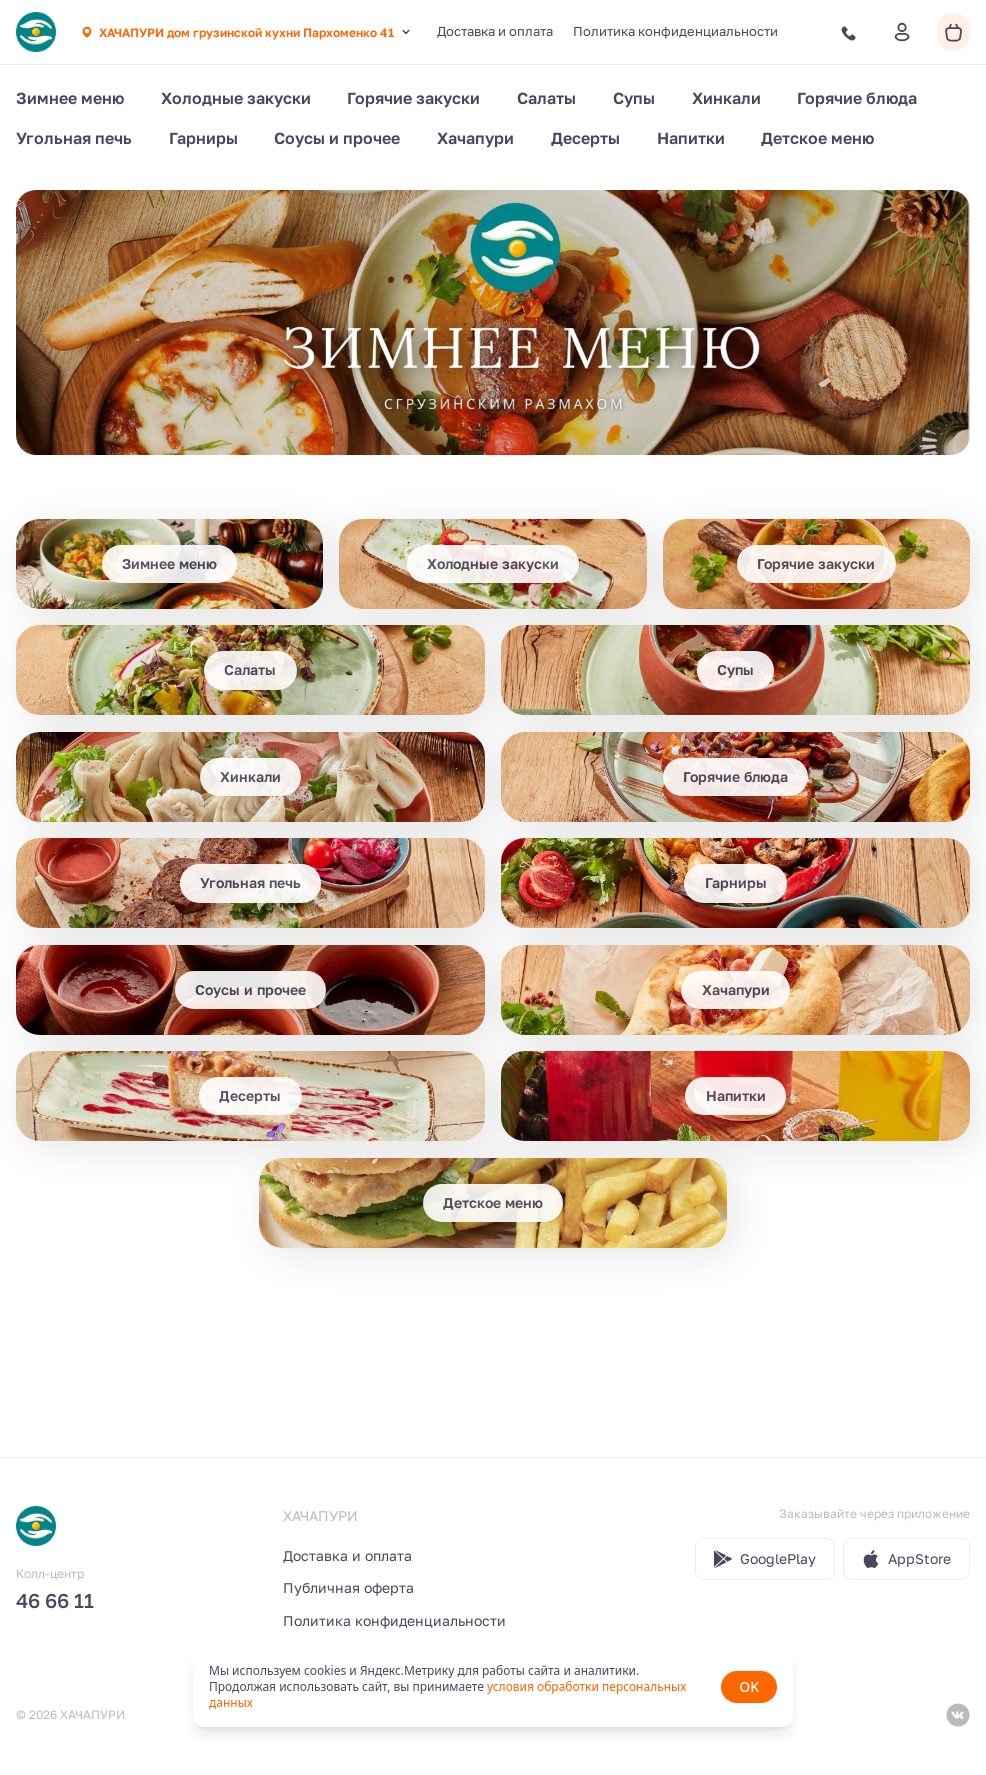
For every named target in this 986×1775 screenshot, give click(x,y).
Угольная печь (74, 138)
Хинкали (726, 98)
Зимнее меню (70, 98)
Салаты (546, 98)
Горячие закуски (413, 98)
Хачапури (475, 138)
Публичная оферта (348, 1587)
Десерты (585, 138)
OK (749, 1686)
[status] (493, 1687)
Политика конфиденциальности (675, 31)
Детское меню (817, 138)
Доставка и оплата (495, 31)
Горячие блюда (857, 98)
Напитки (691, 138)
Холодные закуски (236, 98)
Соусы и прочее (337, 138)
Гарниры (203, 138)
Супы (634, 98)
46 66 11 (55, 1600)
